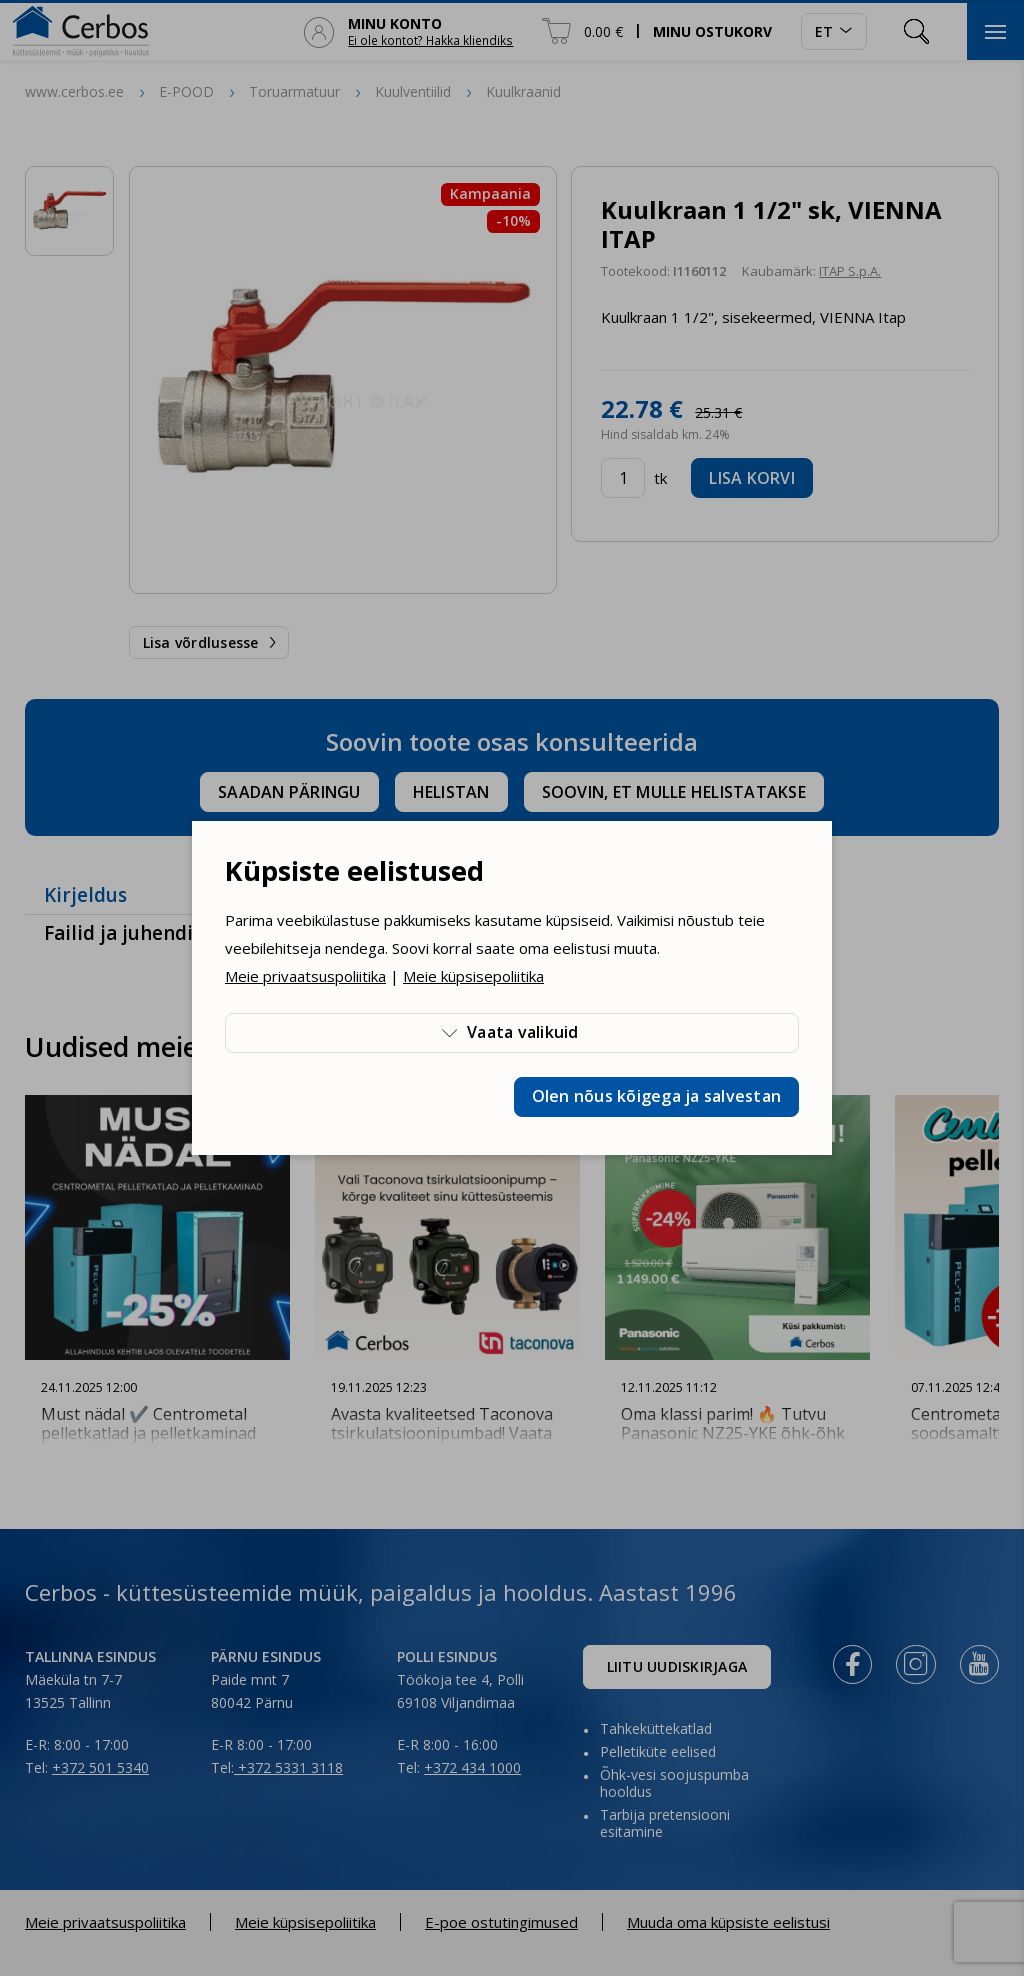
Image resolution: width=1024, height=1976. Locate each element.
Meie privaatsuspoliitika (305, 976)
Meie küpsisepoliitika (473, 976)
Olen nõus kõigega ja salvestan (657, 1096)
